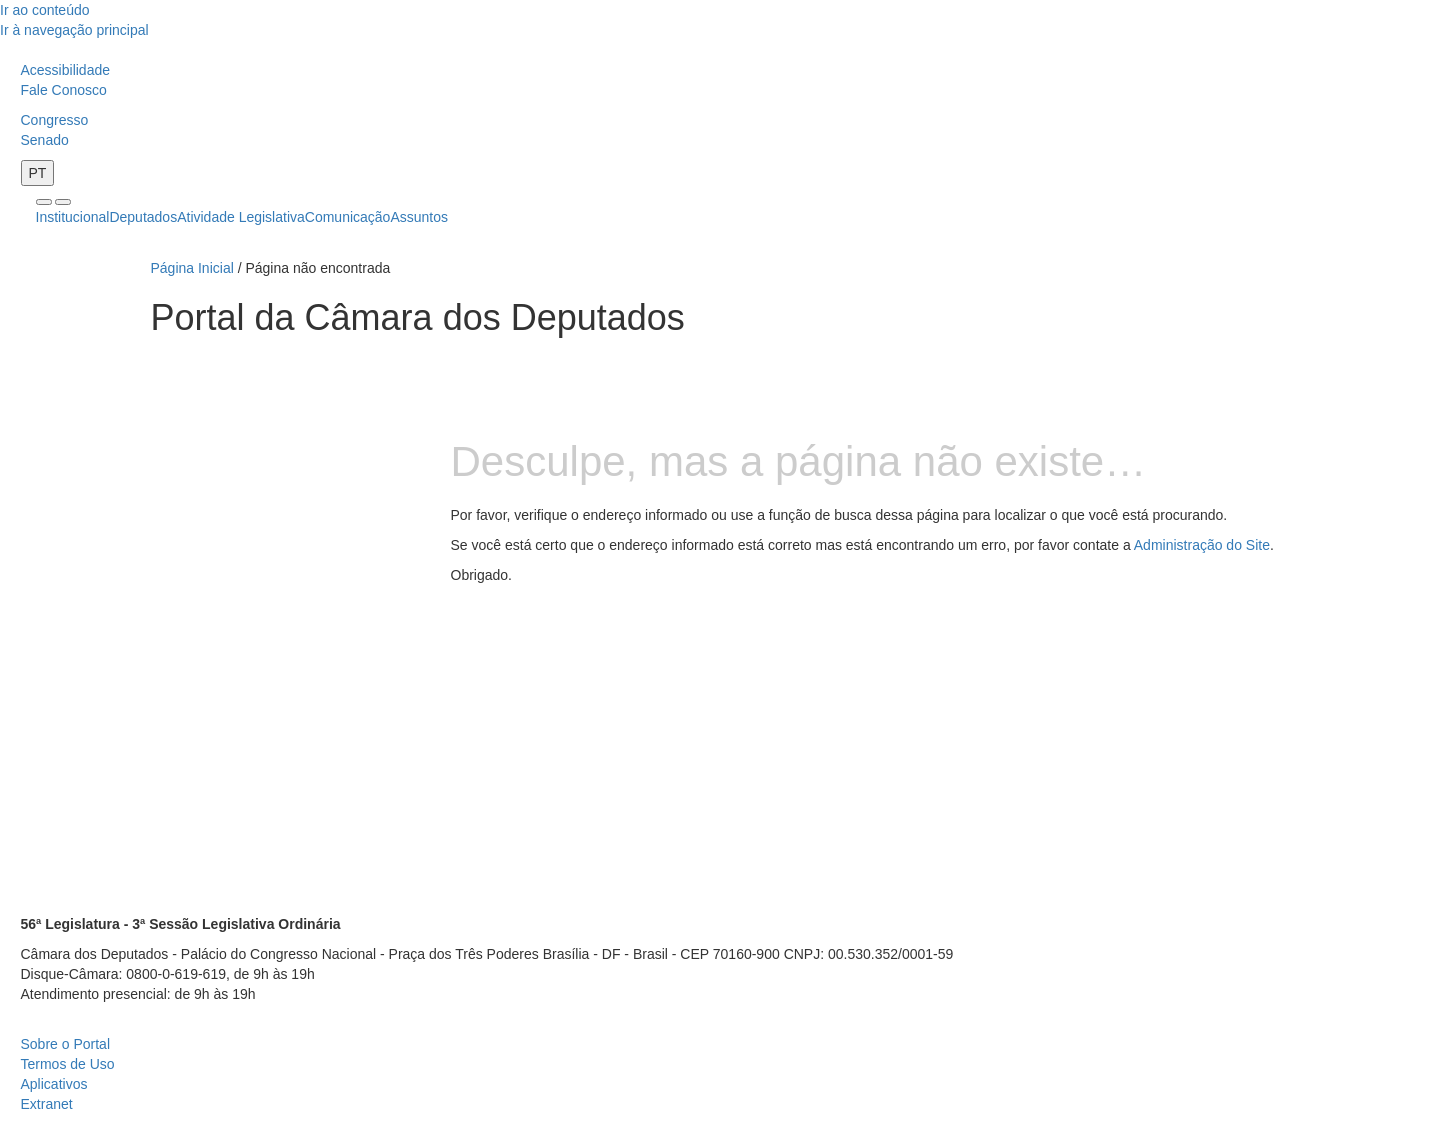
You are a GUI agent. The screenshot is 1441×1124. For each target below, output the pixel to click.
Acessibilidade (66, 70)
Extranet (47, 1104)
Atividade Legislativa (241, 217)
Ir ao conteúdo (45, 10)
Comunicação (348, 217)
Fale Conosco (64, 90)
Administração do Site (1202, 545)
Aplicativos (54, 1084)
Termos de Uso (68, 1064)
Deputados (143, 217)
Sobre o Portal (66, 1044)
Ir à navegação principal (74, 30)
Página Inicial (192, 268)
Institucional (73, 217)
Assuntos (419, 217)
